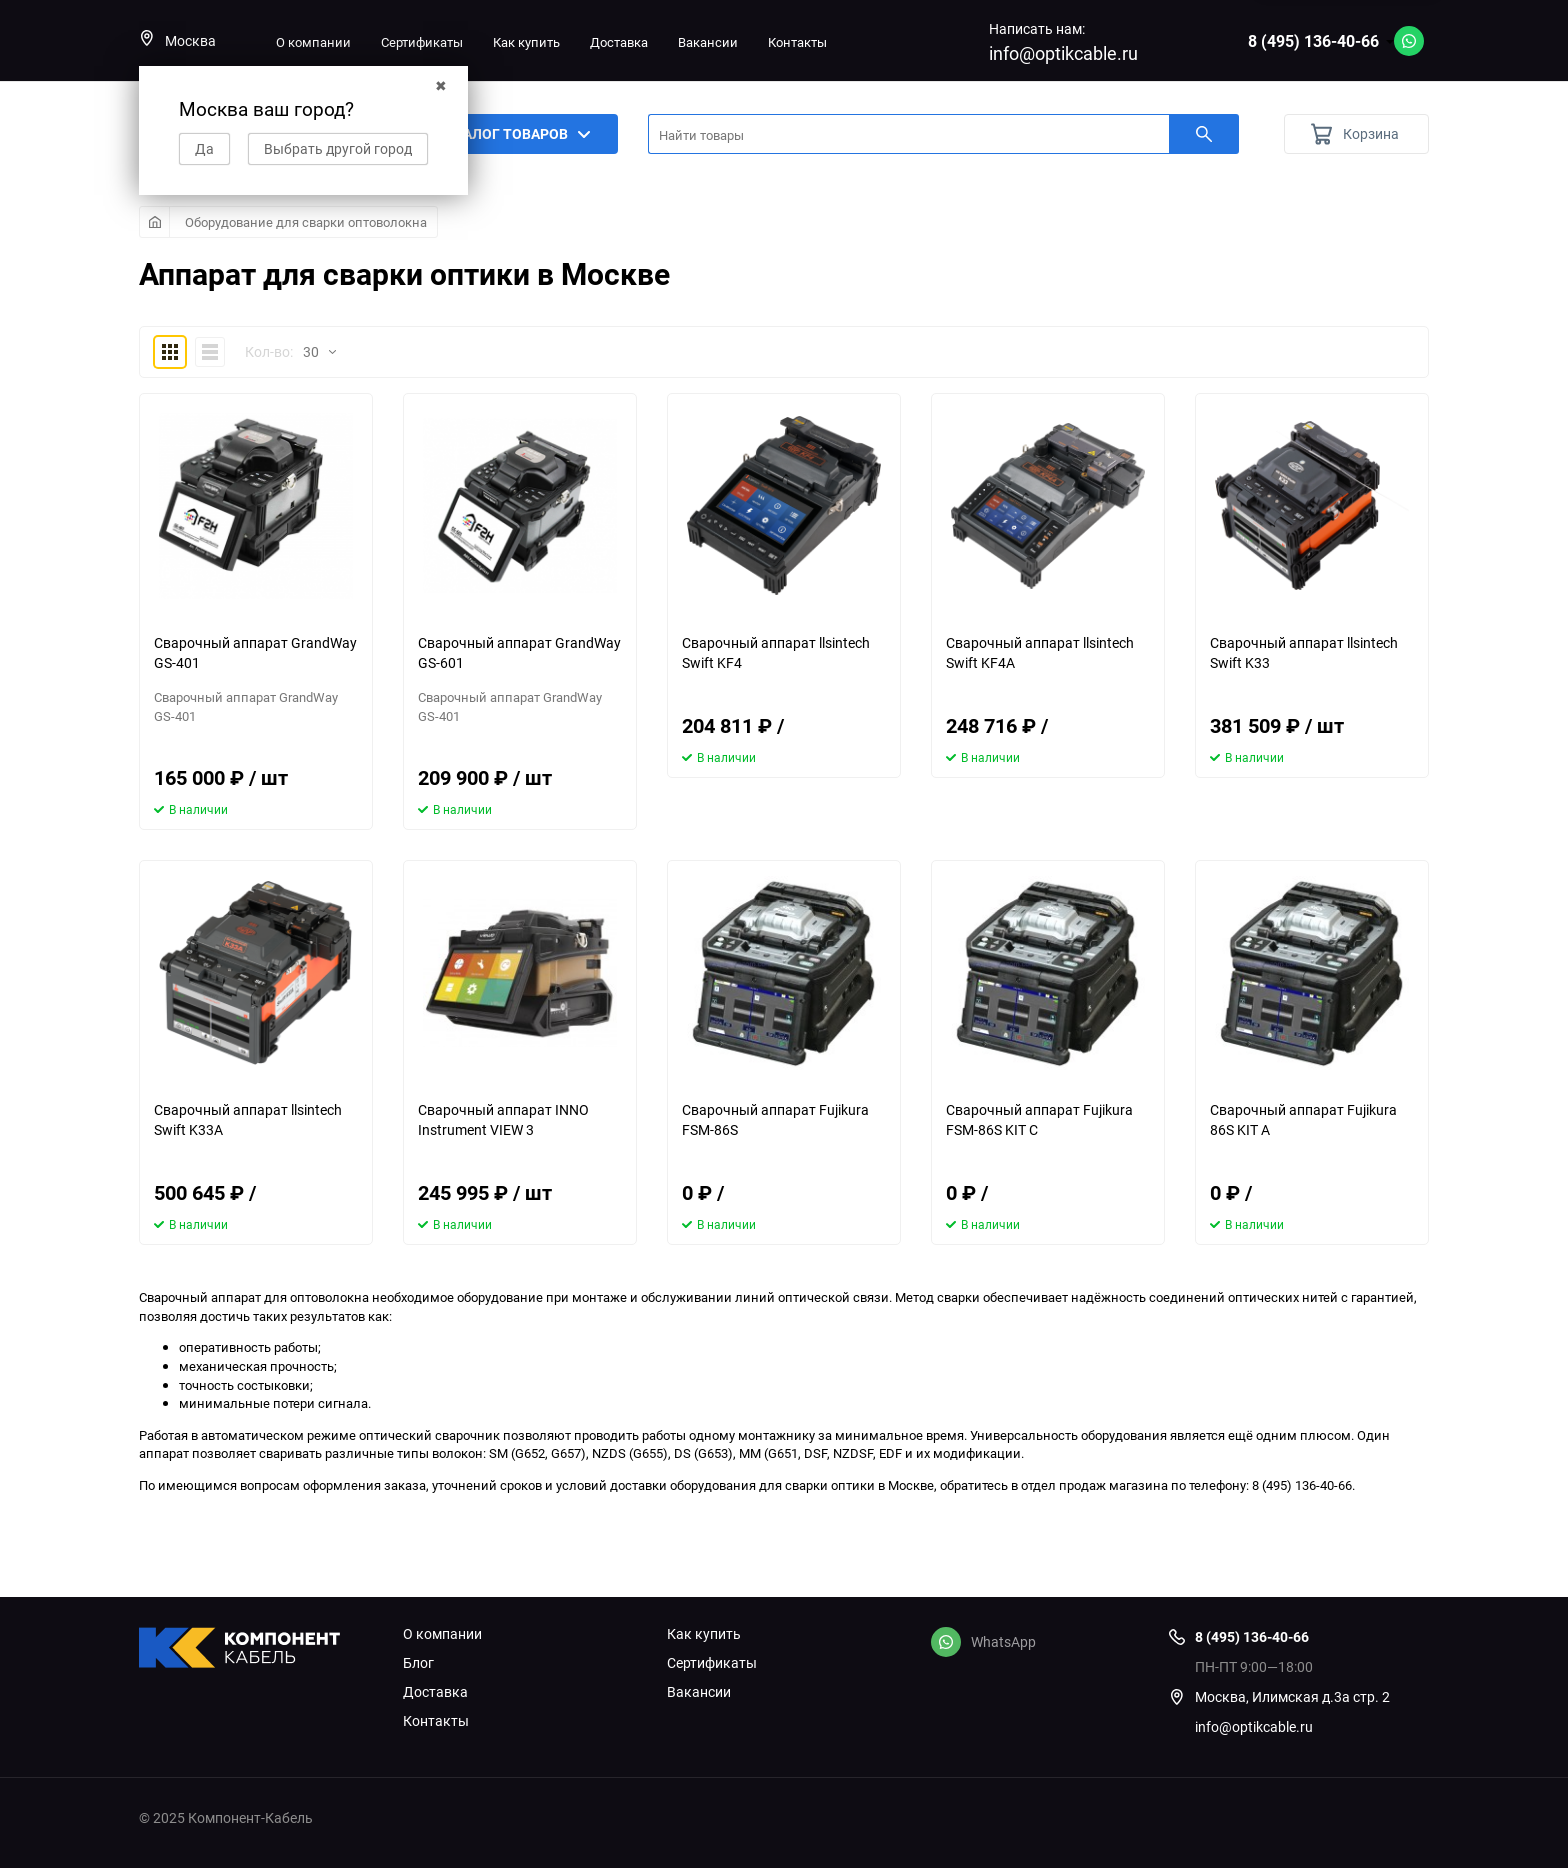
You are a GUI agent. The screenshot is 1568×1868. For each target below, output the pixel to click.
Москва (177, 40)
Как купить (526, 42)
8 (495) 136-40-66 (1313, 41)
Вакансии (708, 42)
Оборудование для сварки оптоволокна (306, 222)
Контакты (797, 42)
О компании (313, 42)
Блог (418, 1663)
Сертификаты (422, 42)
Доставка (619, 42)
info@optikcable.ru (1063, 53)
